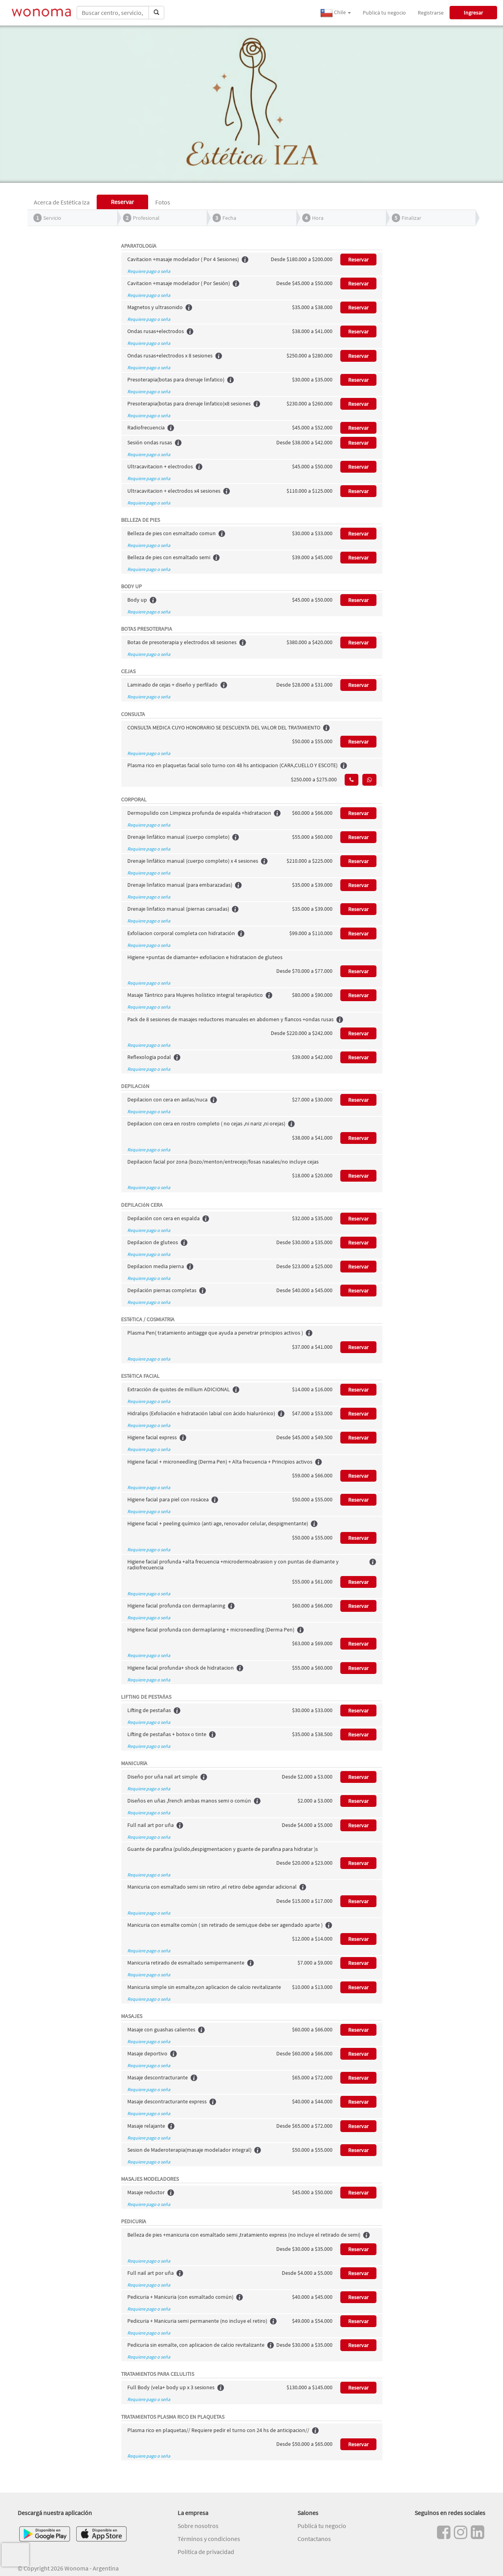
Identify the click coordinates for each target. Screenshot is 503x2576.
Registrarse (431, 12)
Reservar (358, 259)
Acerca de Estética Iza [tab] (62, 202)
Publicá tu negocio (384, 12)
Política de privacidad (206, 2552)
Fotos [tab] (162, 202)
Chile (335, 13)
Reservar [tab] (122, 202)
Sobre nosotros (198, 2526)
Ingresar (473, 12)
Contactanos (314, 2539)
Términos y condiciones (209, 2539)
